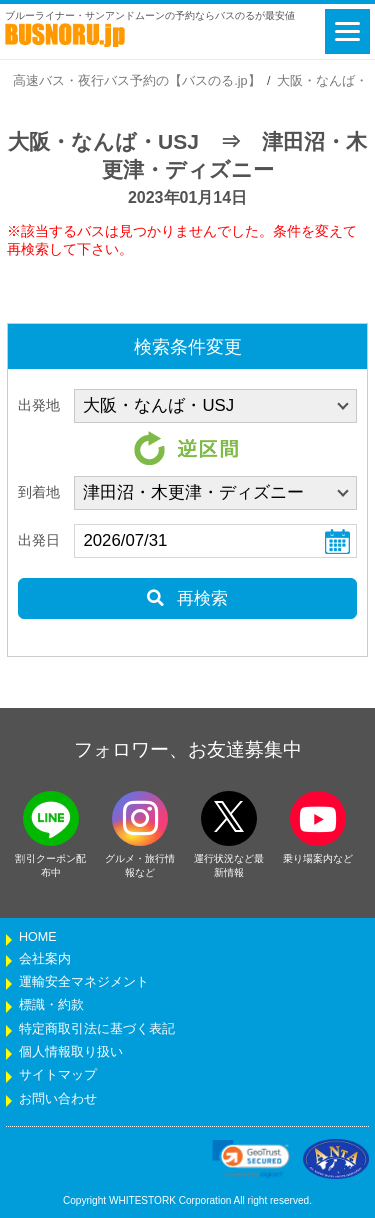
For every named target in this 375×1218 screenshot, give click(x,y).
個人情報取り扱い (71, 1052)
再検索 (187, 598)
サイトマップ (58, 1075)
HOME (38, 937)
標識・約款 (51, 1005)
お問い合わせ (58, 1099)
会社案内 (45, 959)
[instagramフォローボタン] (140, 818)
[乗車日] (215, 541)
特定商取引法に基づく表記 (97, 1029)
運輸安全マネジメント (84, 982)
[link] (251, 1159)
